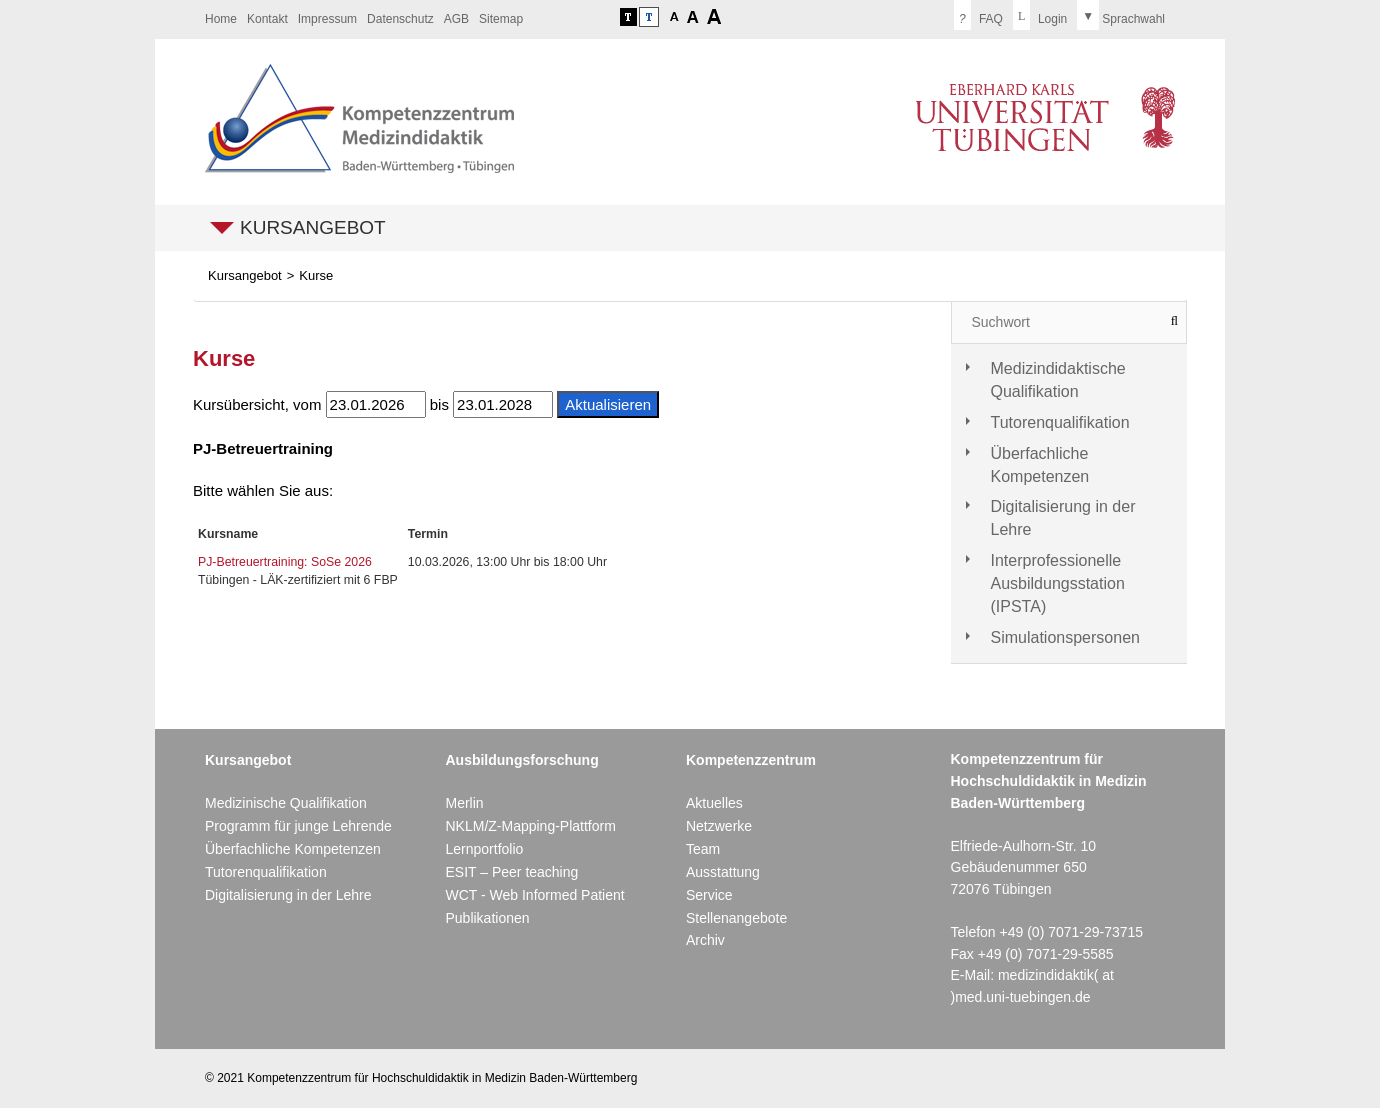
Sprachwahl (1121, 15)
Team (703, 849)
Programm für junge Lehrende (298, 826)
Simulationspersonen (1065, 637)
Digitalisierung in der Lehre (1063, 518)
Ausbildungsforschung (521, 760)
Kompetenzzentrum (751, 760)
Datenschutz (400, 19)
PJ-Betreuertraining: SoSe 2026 (285, 562)
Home (221, 19)
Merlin (464, 803)
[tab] (1069, 381)
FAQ (978, 15)
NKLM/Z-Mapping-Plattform (530, 826)
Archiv (705, 940)
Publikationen (487, 918)
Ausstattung (723, 872)
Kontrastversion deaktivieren (649, 17)
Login (1040, 15)
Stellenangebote (736, 918)
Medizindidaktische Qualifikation (1058, 380)
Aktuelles (714, 803)
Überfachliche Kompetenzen (1040, 465)
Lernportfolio (484, 849)
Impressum (327, 19)
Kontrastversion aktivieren (629, 17)
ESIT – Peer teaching (511, 872)
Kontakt (267, 19)
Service (709, 895)
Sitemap (501, 19)
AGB (456, 19)
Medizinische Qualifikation (286, 803)
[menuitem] (221, 19)
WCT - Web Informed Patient (534, 895)
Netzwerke (719, 826)
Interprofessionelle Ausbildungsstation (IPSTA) (1058, 583)
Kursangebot (313, 227)
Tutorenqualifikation (1060, 422)
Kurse (316, 275)
